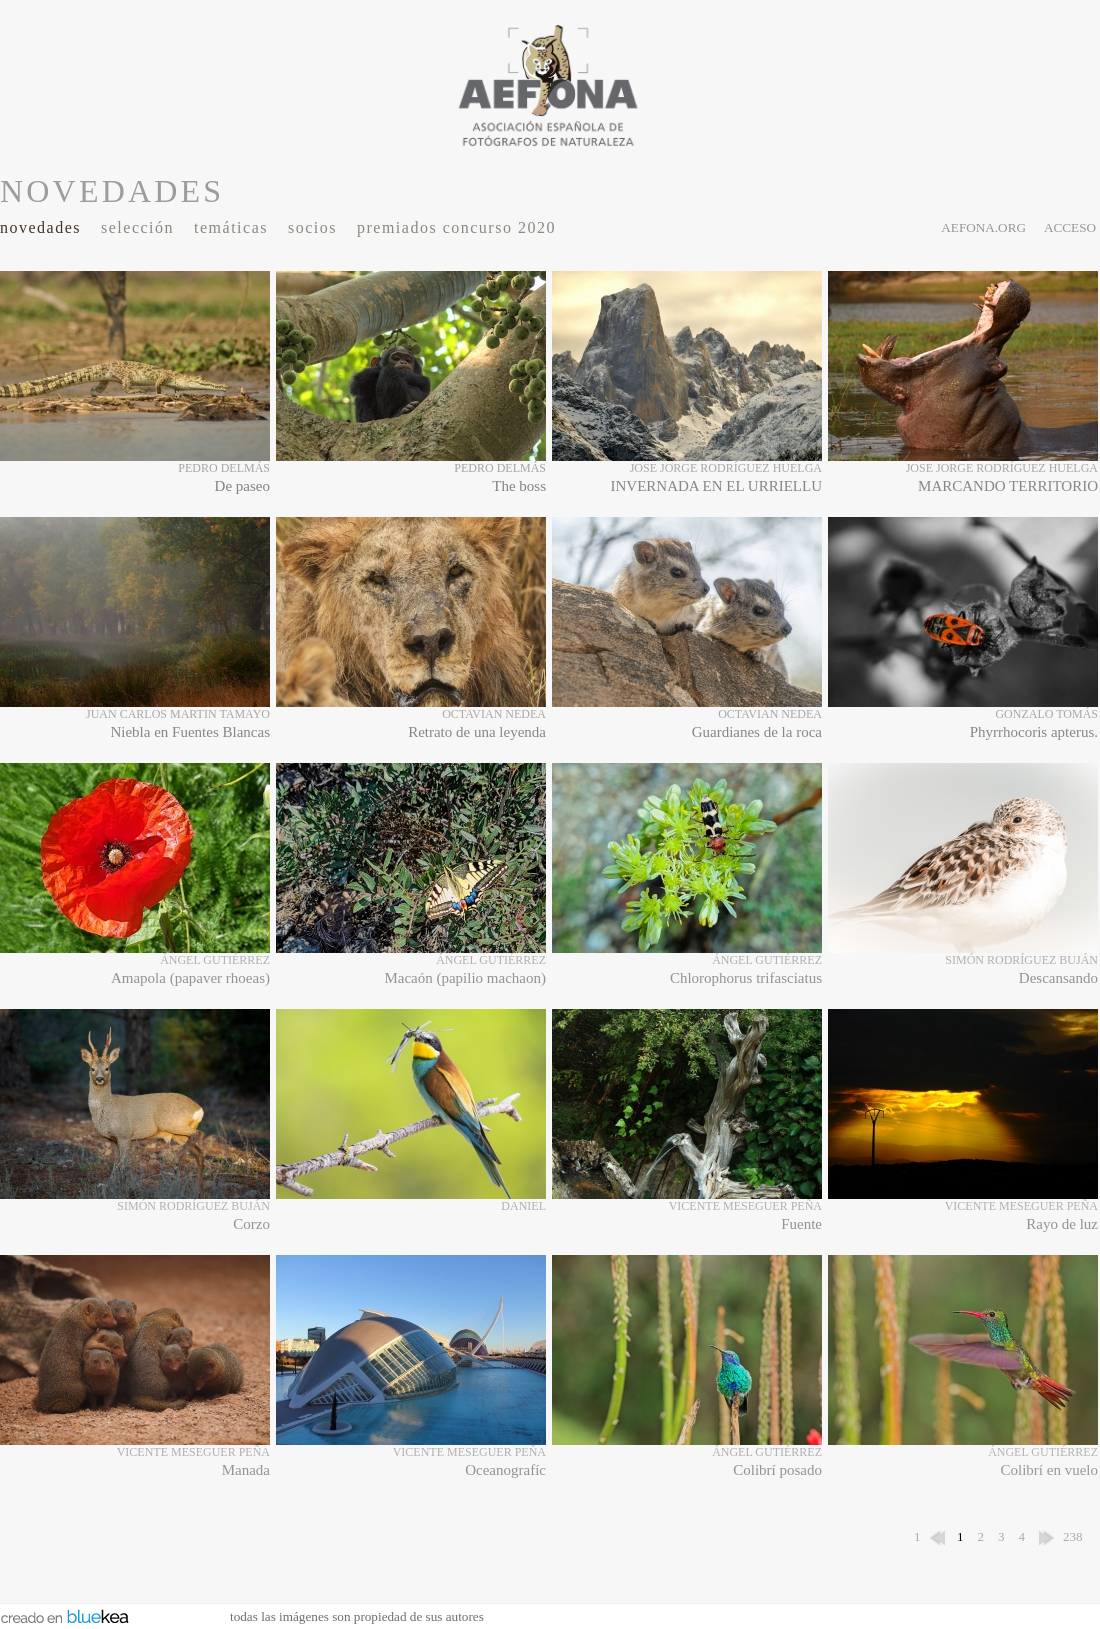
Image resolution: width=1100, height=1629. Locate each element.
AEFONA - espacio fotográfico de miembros (550, 85)
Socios (312, 227)
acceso (1070, 227)
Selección (137, 227)
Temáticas (231, 227)
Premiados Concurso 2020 (456, 227)
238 (1073, 1536)
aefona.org (983, 227)
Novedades (40, 227)
